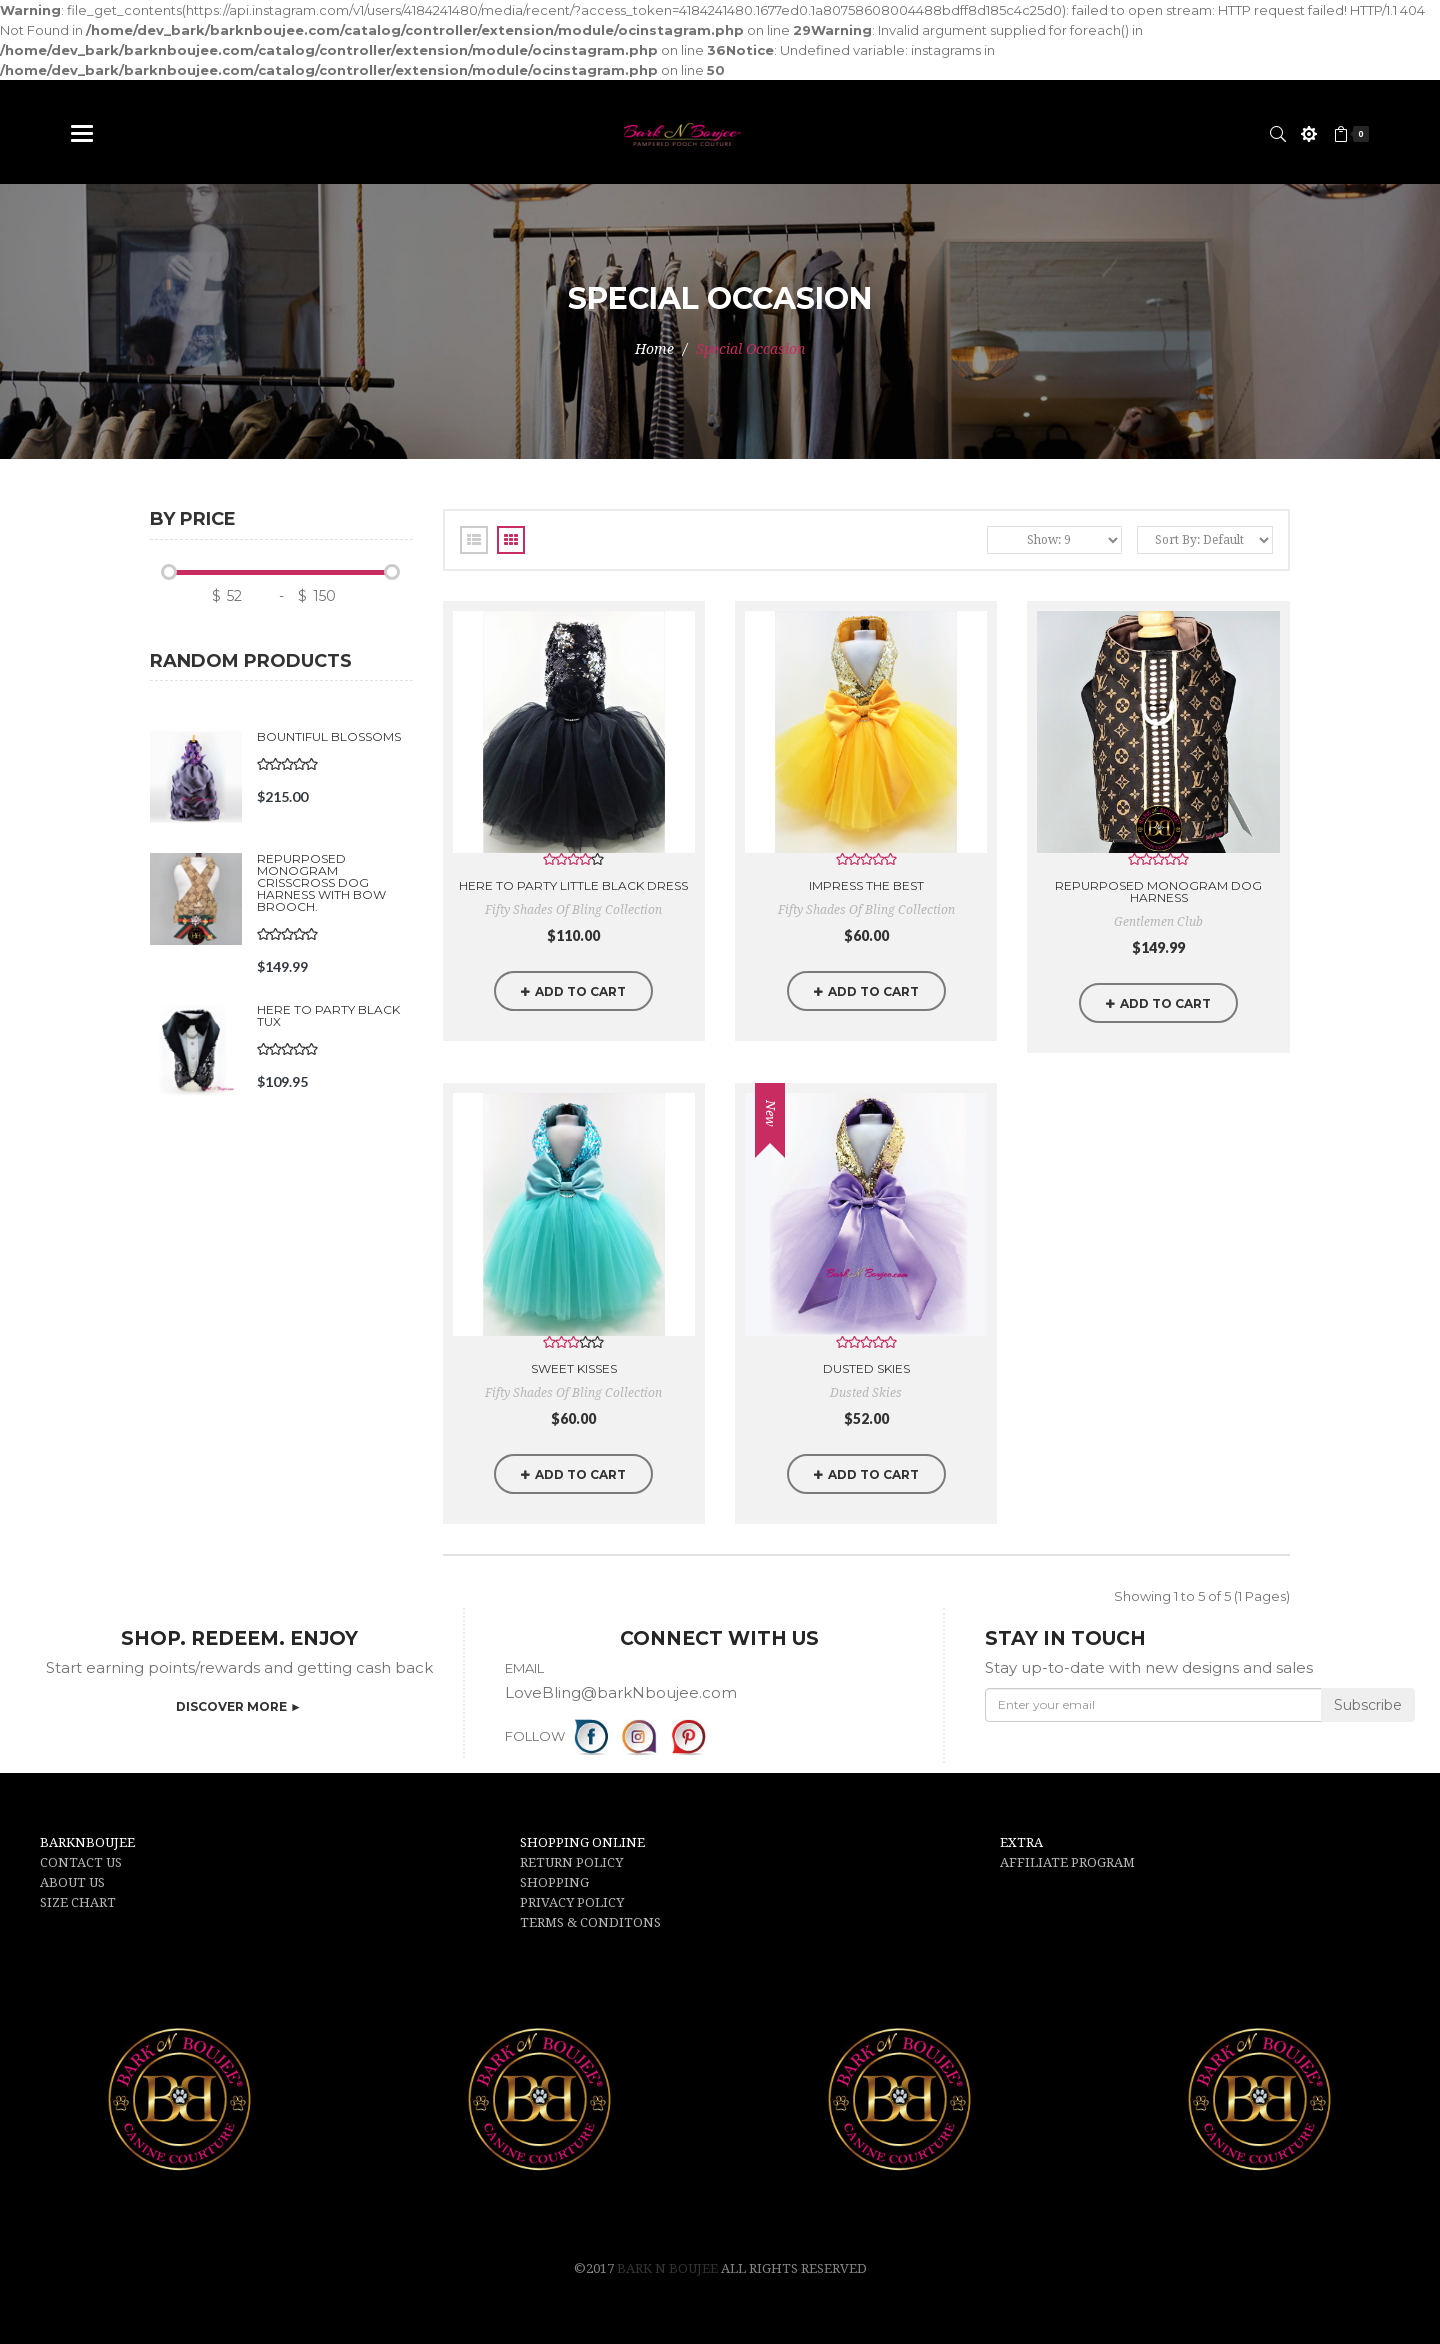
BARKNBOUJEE (87, 1842)
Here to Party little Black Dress (573, 885)
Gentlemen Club (1158, 922)
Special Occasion (750, 349)
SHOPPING (554, 1882)
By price (193, 519)
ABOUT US (72, 1882)
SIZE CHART (78, 1902)
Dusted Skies (866, 1368)
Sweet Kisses (574, 1368)
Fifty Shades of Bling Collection (573, 910)
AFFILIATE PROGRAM (1067, 1862)
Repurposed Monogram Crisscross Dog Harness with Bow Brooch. (321, 882)
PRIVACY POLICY (572, 1902)
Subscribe (1368, 1705)
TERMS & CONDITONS (590, 1922)
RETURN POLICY (571, 1862)
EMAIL (524, 1668)
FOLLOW (535, 1736)
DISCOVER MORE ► (239, 1706)
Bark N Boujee (669, 2268)
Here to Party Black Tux (328, 1015)
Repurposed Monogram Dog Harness (1158, 891)
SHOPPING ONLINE (582, 1842)
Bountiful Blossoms (329, 736)
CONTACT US (81, 1862)
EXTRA (1021, 1842)
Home (654, 349)
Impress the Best (866, 885)
